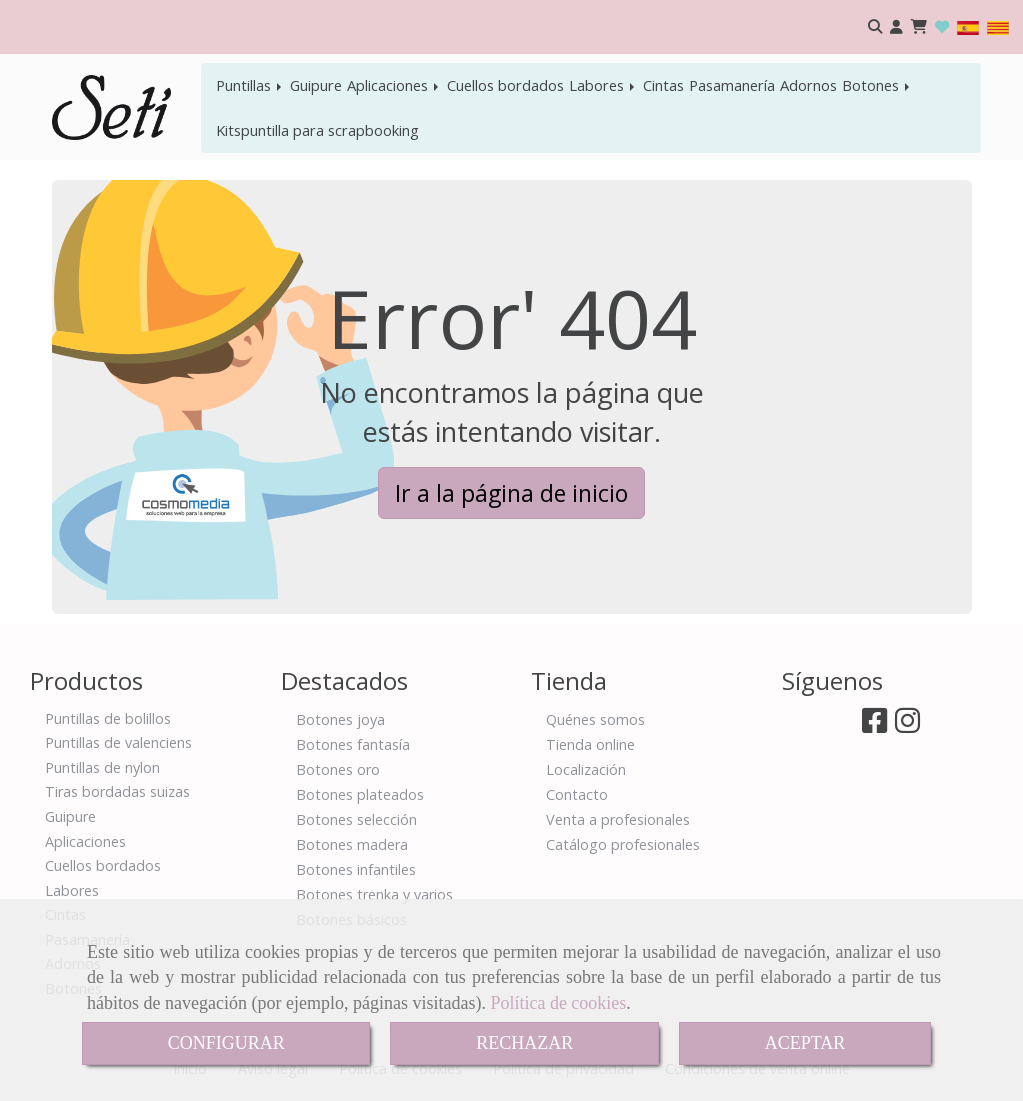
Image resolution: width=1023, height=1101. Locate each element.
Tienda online (590, 744)
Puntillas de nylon (102, 767)
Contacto (577, 794)
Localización (586, 769)
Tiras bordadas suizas (117, 791)
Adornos (808, 85)
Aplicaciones (394, 85)
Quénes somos (595, 719)
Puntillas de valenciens (118, 742)
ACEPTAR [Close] (805, 1043)
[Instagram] (907, 725)
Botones (877, 85)
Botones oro (338, 769)
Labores (603, 85)
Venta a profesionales (618, 819)
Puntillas (250, 85)
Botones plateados (360, 794)
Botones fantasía (353, 744)
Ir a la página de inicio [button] (511, 493)
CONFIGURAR (226, 1043)
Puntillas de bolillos (108, 718)
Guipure (316, 85)
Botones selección (356, 819)
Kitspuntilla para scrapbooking (317, 130)
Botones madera (352, 844)
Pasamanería (732, 85)
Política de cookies (558, 1003)
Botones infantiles (356, 869)
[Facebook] (874, 725)
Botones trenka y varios (374, 894)
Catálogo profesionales (623, 844)
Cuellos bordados (505, 85)
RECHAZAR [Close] (524, 1043)
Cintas (663, 85)
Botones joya (340, 719)
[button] (896, 27)
